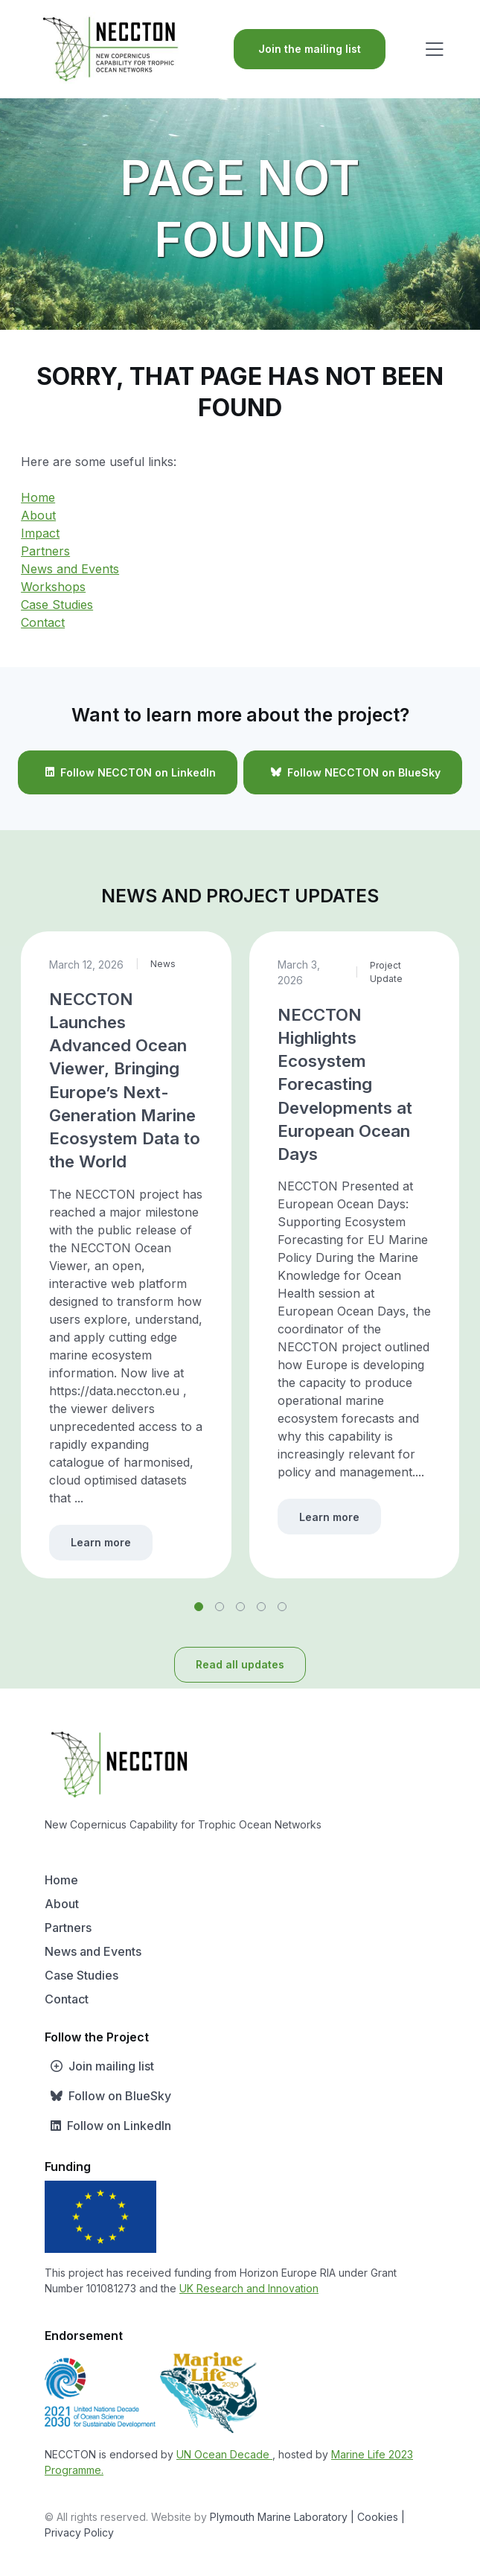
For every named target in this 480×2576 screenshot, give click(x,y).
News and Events (70, 568)
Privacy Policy (79, 2532)
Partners (45, 550)
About (38, 515)
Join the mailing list (309, 48)
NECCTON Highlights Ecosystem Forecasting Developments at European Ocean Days (345, 1084)
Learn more (101, 1542)
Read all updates (240, 1664)
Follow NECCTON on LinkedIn (127, 772)
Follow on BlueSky (108, 2096)
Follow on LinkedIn (108, 2125)
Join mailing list (99, 2066)
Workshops (53, 586)
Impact (40, 533)
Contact (43, 622)
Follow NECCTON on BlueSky (353, 772)
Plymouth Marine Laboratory (279, 2516)
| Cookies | (378, 2516)
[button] (198, 1606)
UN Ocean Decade (224, 2454)
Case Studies (57, 604)
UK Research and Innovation (249, 2288)
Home (38, 497)
